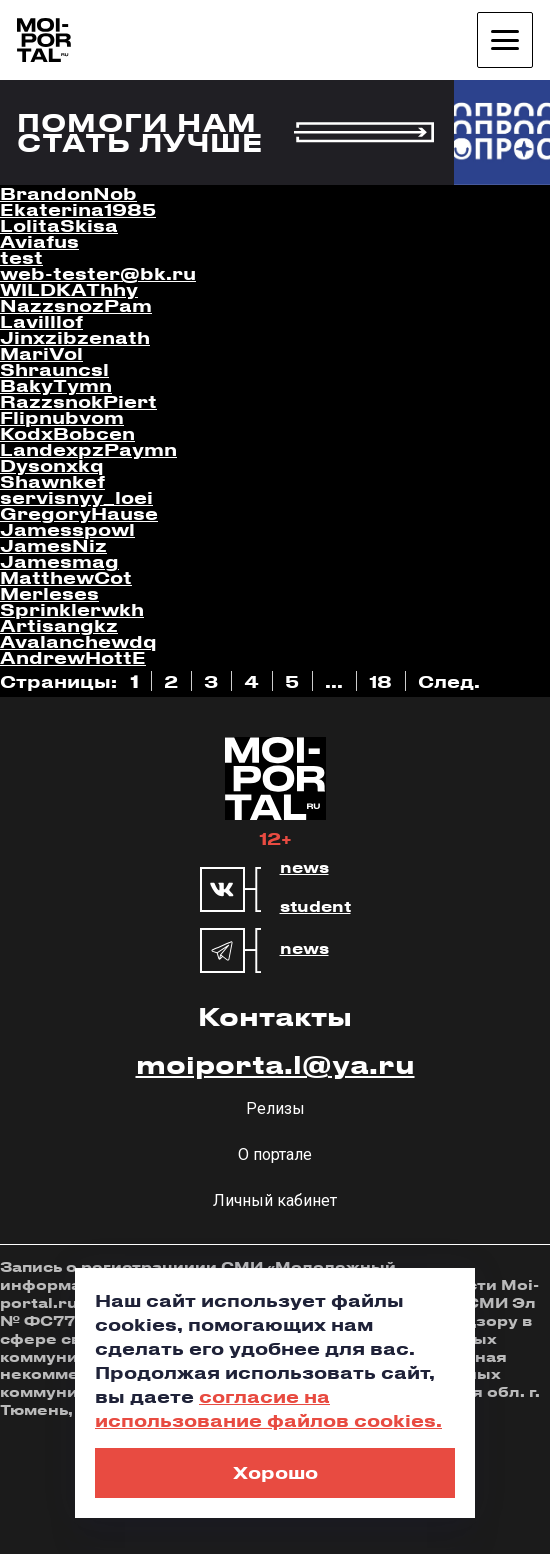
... (334, 681)
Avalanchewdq (78, 641)
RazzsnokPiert (78, 401)
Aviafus (39, 241)
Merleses (49, 593)
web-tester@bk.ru (98, 273)
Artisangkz (59, 625)
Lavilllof (41, 321)
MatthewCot (66, 577)
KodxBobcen (67, 433)
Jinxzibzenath (75, 337)
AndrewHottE (73, 657)
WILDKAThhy (69, 289)
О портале (275, 1154)
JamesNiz (53, 545)
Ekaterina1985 (78, 209)
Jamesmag (59, 561)
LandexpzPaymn (88, 449)
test (21, 257)
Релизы (275, 1108)
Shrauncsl (54, 369)
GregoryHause (79, 513)
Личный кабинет (275, 1200)
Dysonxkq (52, 465)
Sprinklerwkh (72, 609)
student (315, 907)
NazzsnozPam (76, 305)
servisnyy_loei (76, 497)
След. (449, 681)
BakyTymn (56, 385)
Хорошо (275, 1472)
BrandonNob (68, 193)
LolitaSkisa (59, 225)
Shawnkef (52, 481)
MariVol (41, 353)
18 (380, 681)
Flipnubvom (62, 417)
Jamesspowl (67, 529)
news (304, 868)
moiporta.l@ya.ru (275, 1064)
